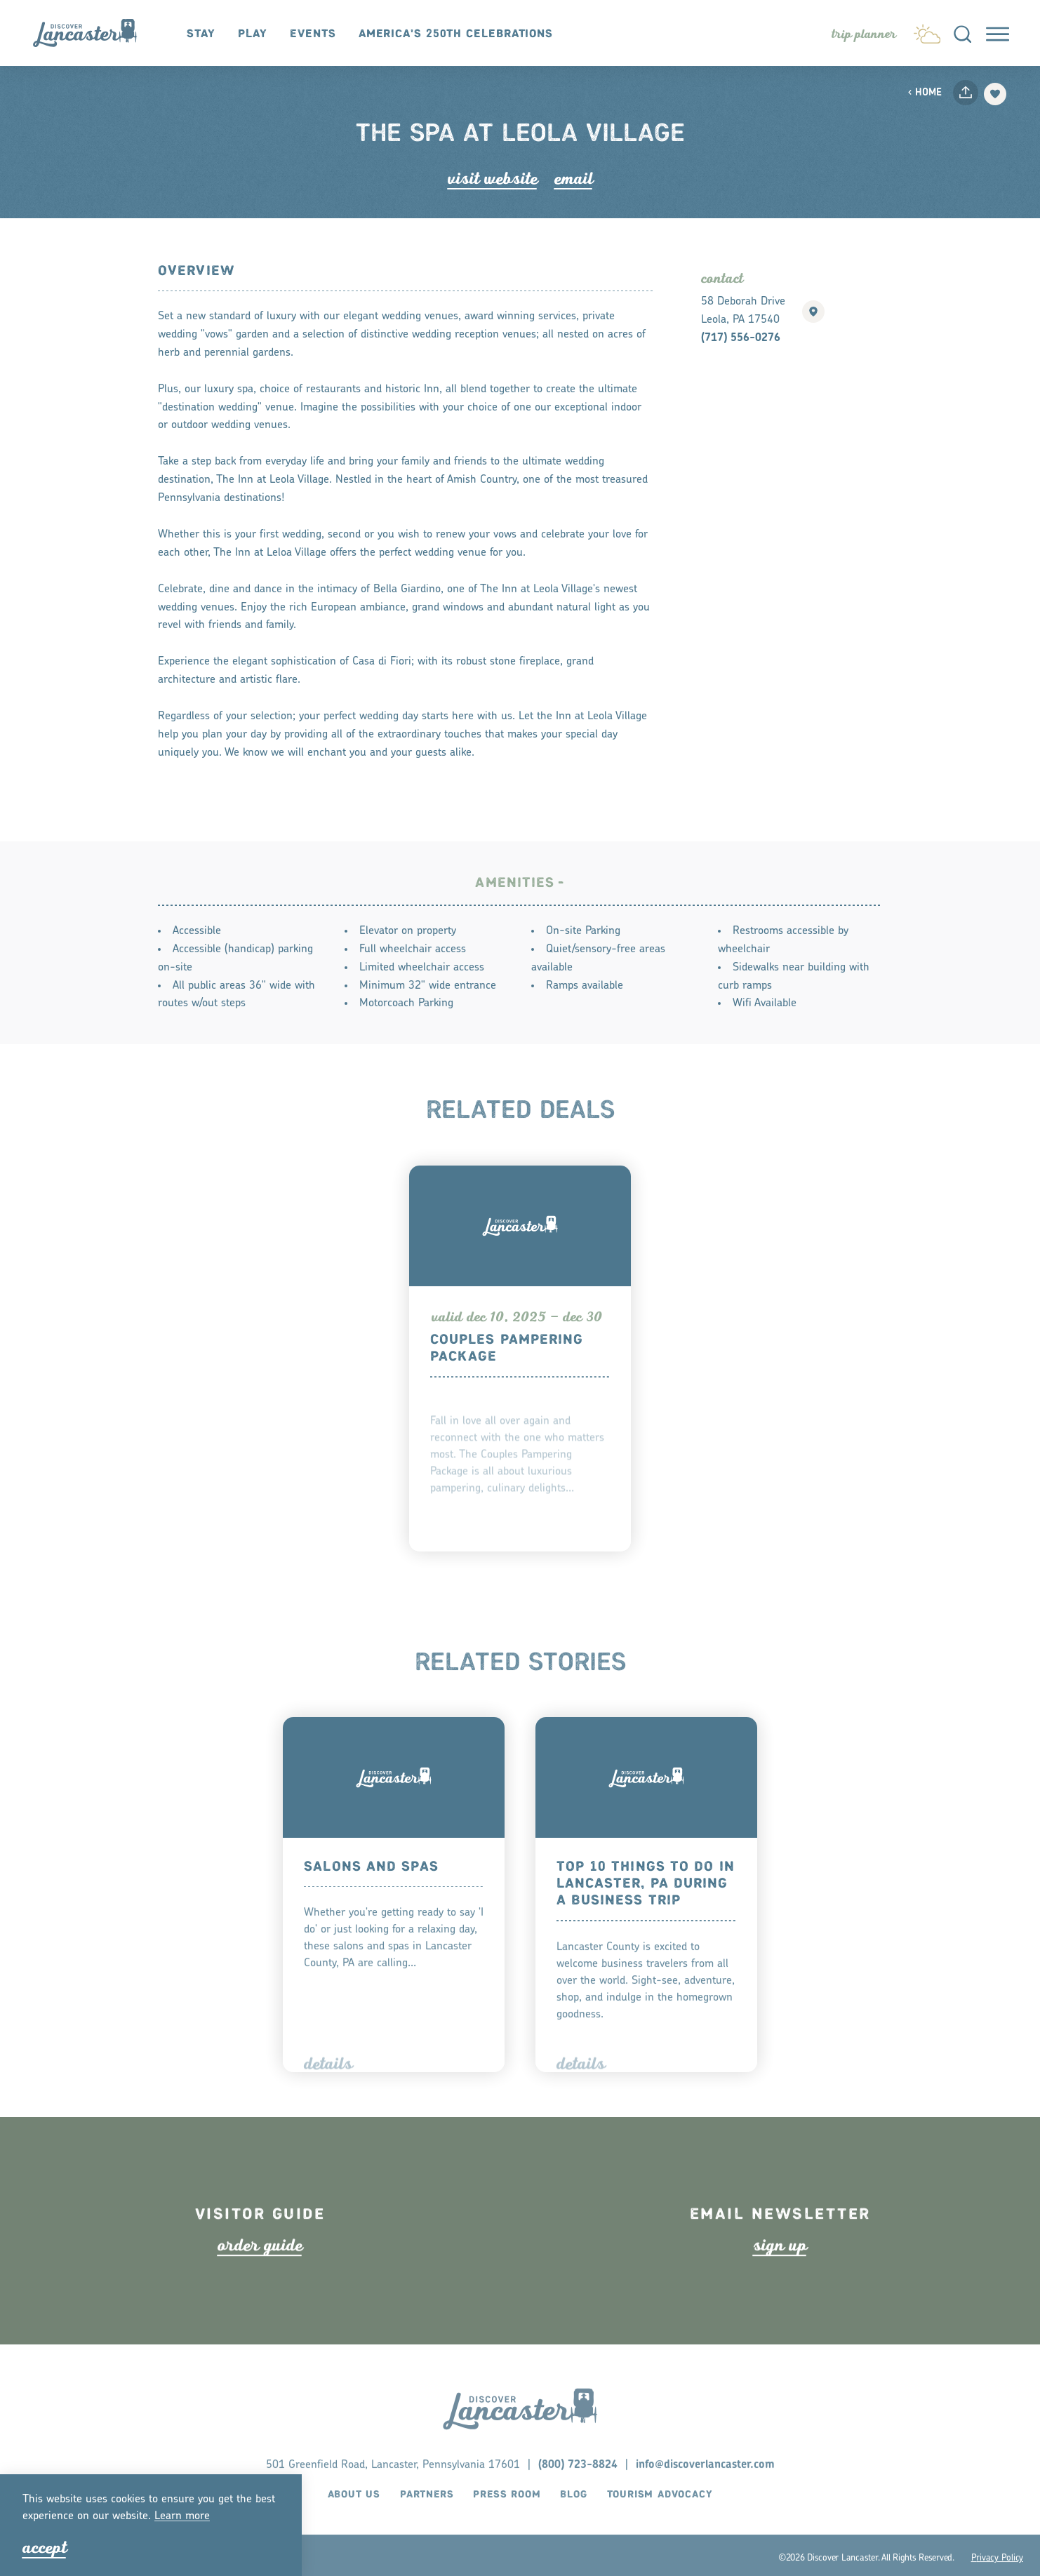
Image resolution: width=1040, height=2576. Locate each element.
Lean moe (182, 2516)
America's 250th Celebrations (456, 34)
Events (312, 34)
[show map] (813, 311)
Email (573, 178)
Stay (201, 34)
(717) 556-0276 (740, 338)
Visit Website (493, 178)
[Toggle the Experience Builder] (864, 34)
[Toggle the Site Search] (962, 33)
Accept (44, 2547)
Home (924, 93)
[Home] (92, 33)
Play (252, 34)
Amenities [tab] (514, 897)
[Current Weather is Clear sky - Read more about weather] (927, 31)
